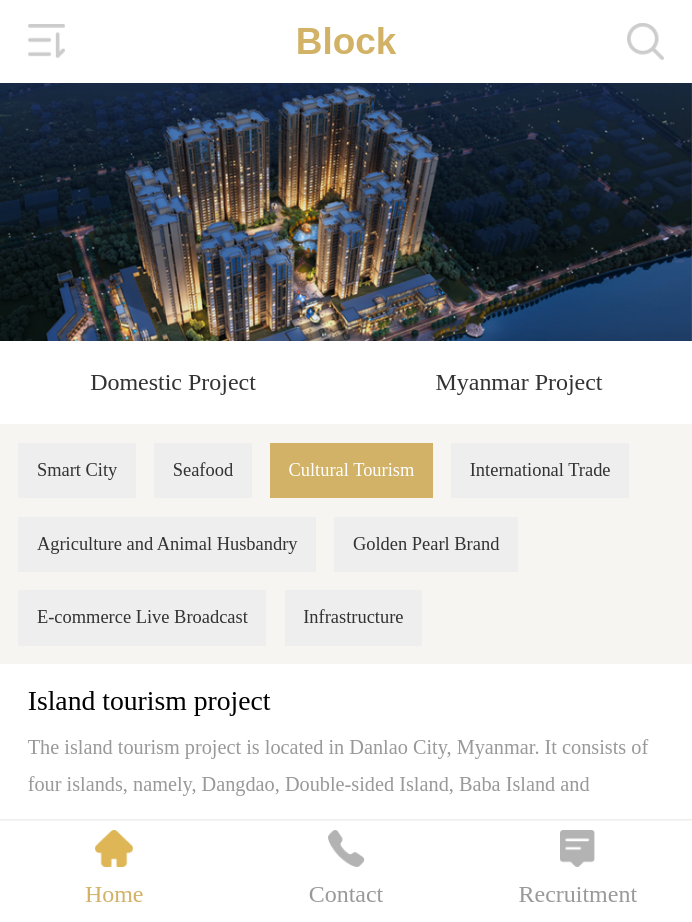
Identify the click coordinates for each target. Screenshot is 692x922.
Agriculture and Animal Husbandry (167, 544)
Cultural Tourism (351, 470)
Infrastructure (353, 617)
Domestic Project (173, 382)
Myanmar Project (518, 382)
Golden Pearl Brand (426, 544)
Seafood (203, 470)
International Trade (540, 470)
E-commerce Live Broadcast (142, 617)
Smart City (77, 470)
